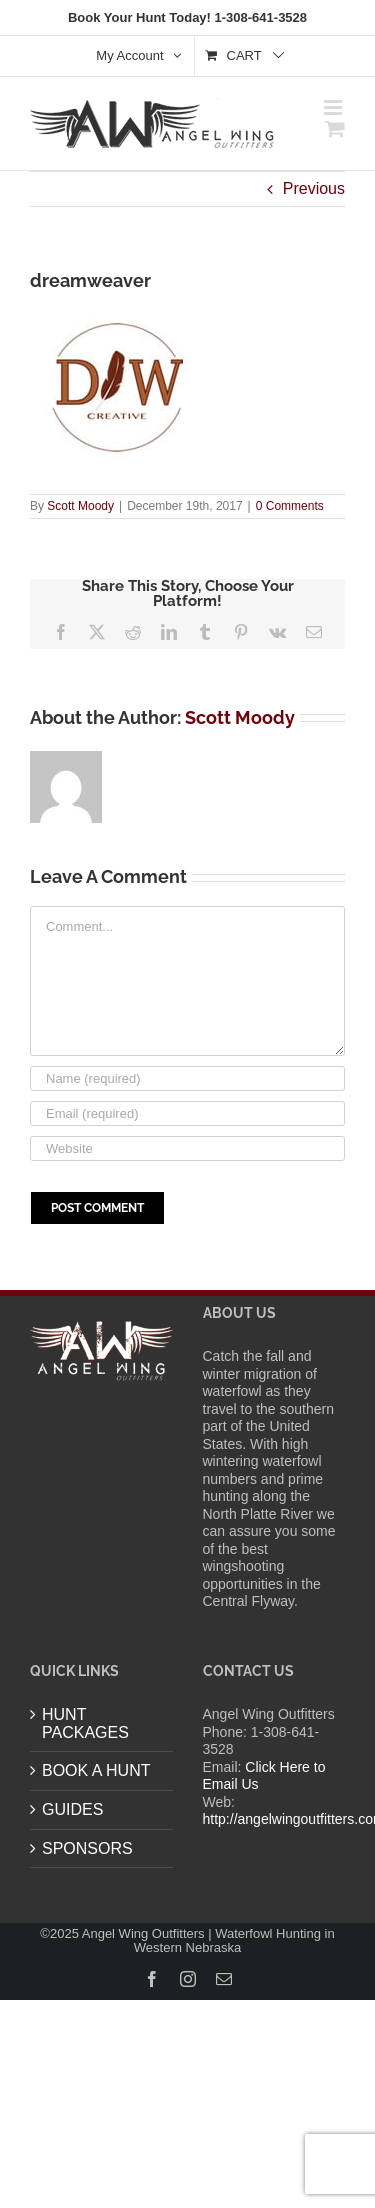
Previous (314, 188)
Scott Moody (80, 506)
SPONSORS (87, 1848)
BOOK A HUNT (96, 1770)
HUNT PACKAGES (85, 1723)
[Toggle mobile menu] (334, 107)
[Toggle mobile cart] (335, 128)
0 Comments (290, 506)
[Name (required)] (187, 1078)
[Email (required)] (187, 1113)
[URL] (187, 1148)
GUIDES (72, 1809)
